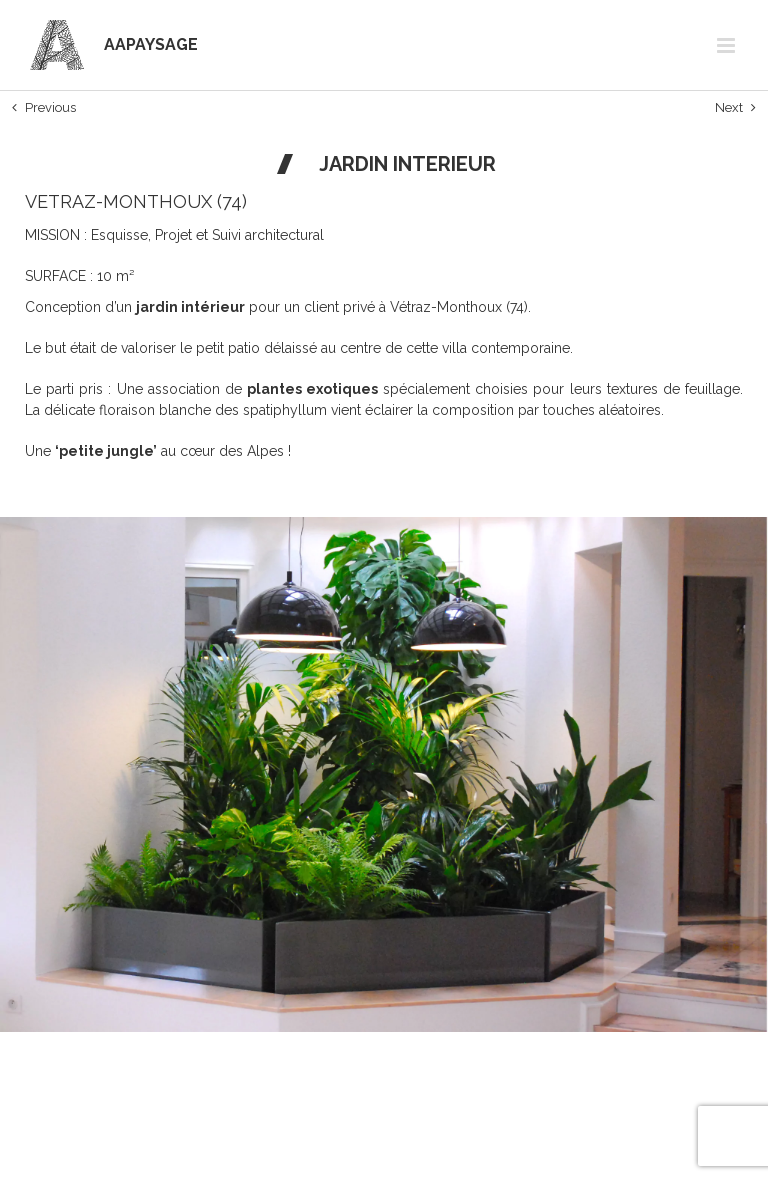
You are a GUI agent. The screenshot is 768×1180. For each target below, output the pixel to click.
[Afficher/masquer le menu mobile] (727, 45)
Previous (50, 107)
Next (729, 107)
